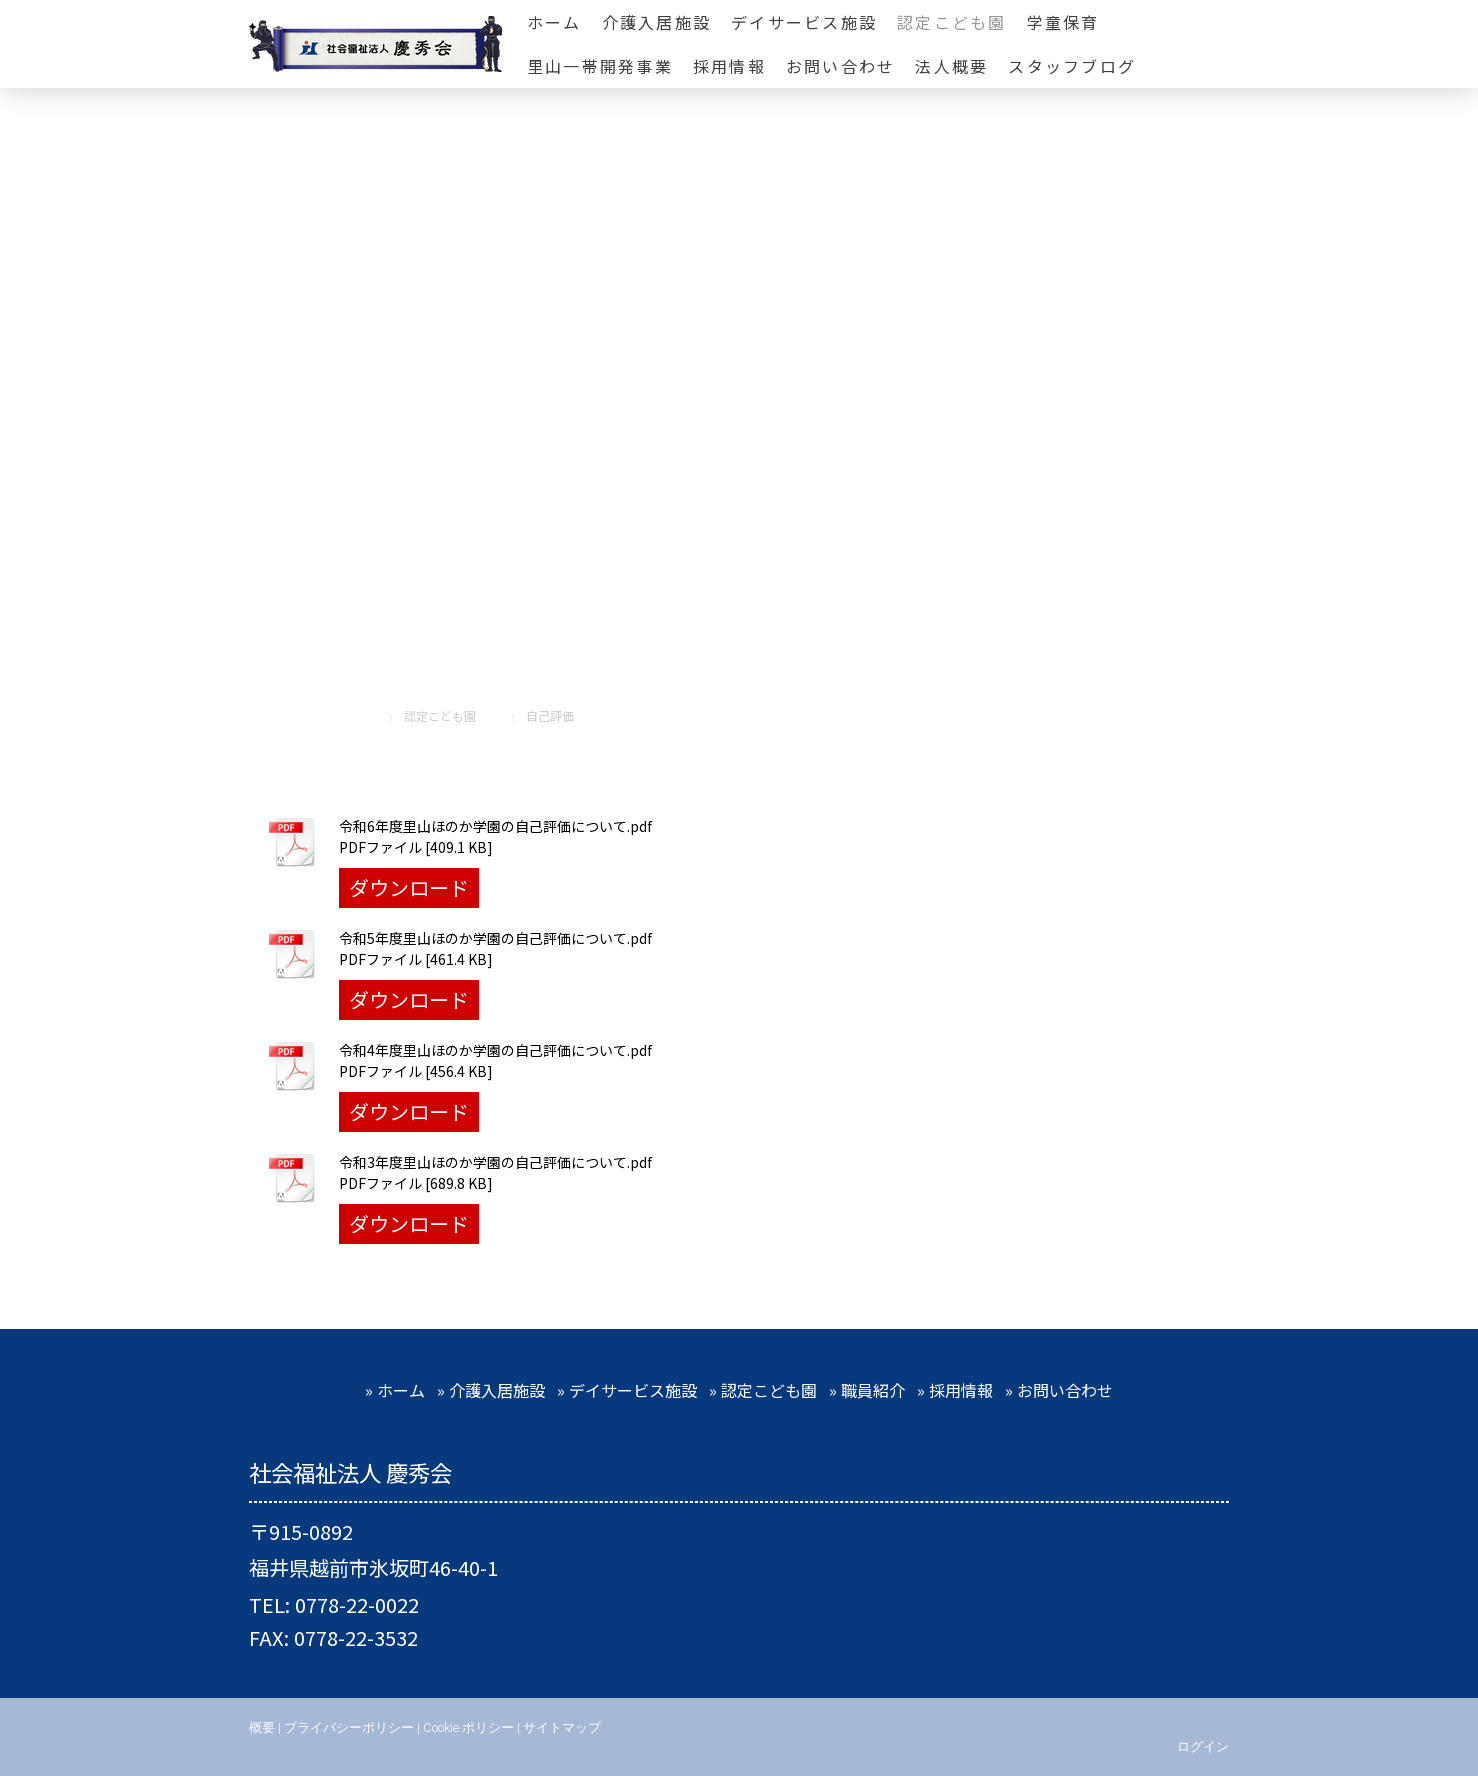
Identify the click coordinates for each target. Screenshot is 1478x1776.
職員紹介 (873, 1390)
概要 (262, 1727)
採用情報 (729, 66)
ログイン (1203, 1746)
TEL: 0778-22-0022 (334, 1604)
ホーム (554, 22)
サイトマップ (562, 1727)
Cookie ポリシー (468, 1727)
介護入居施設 (656, 22)
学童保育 (1063, 22)
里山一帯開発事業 (600, 66)
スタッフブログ (1072, 66)
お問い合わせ (840, 66)
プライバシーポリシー (349, 1727)
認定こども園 (951, 22)
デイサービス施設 (804, 22)
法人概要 (951, 66)
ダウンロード (409, 887)
